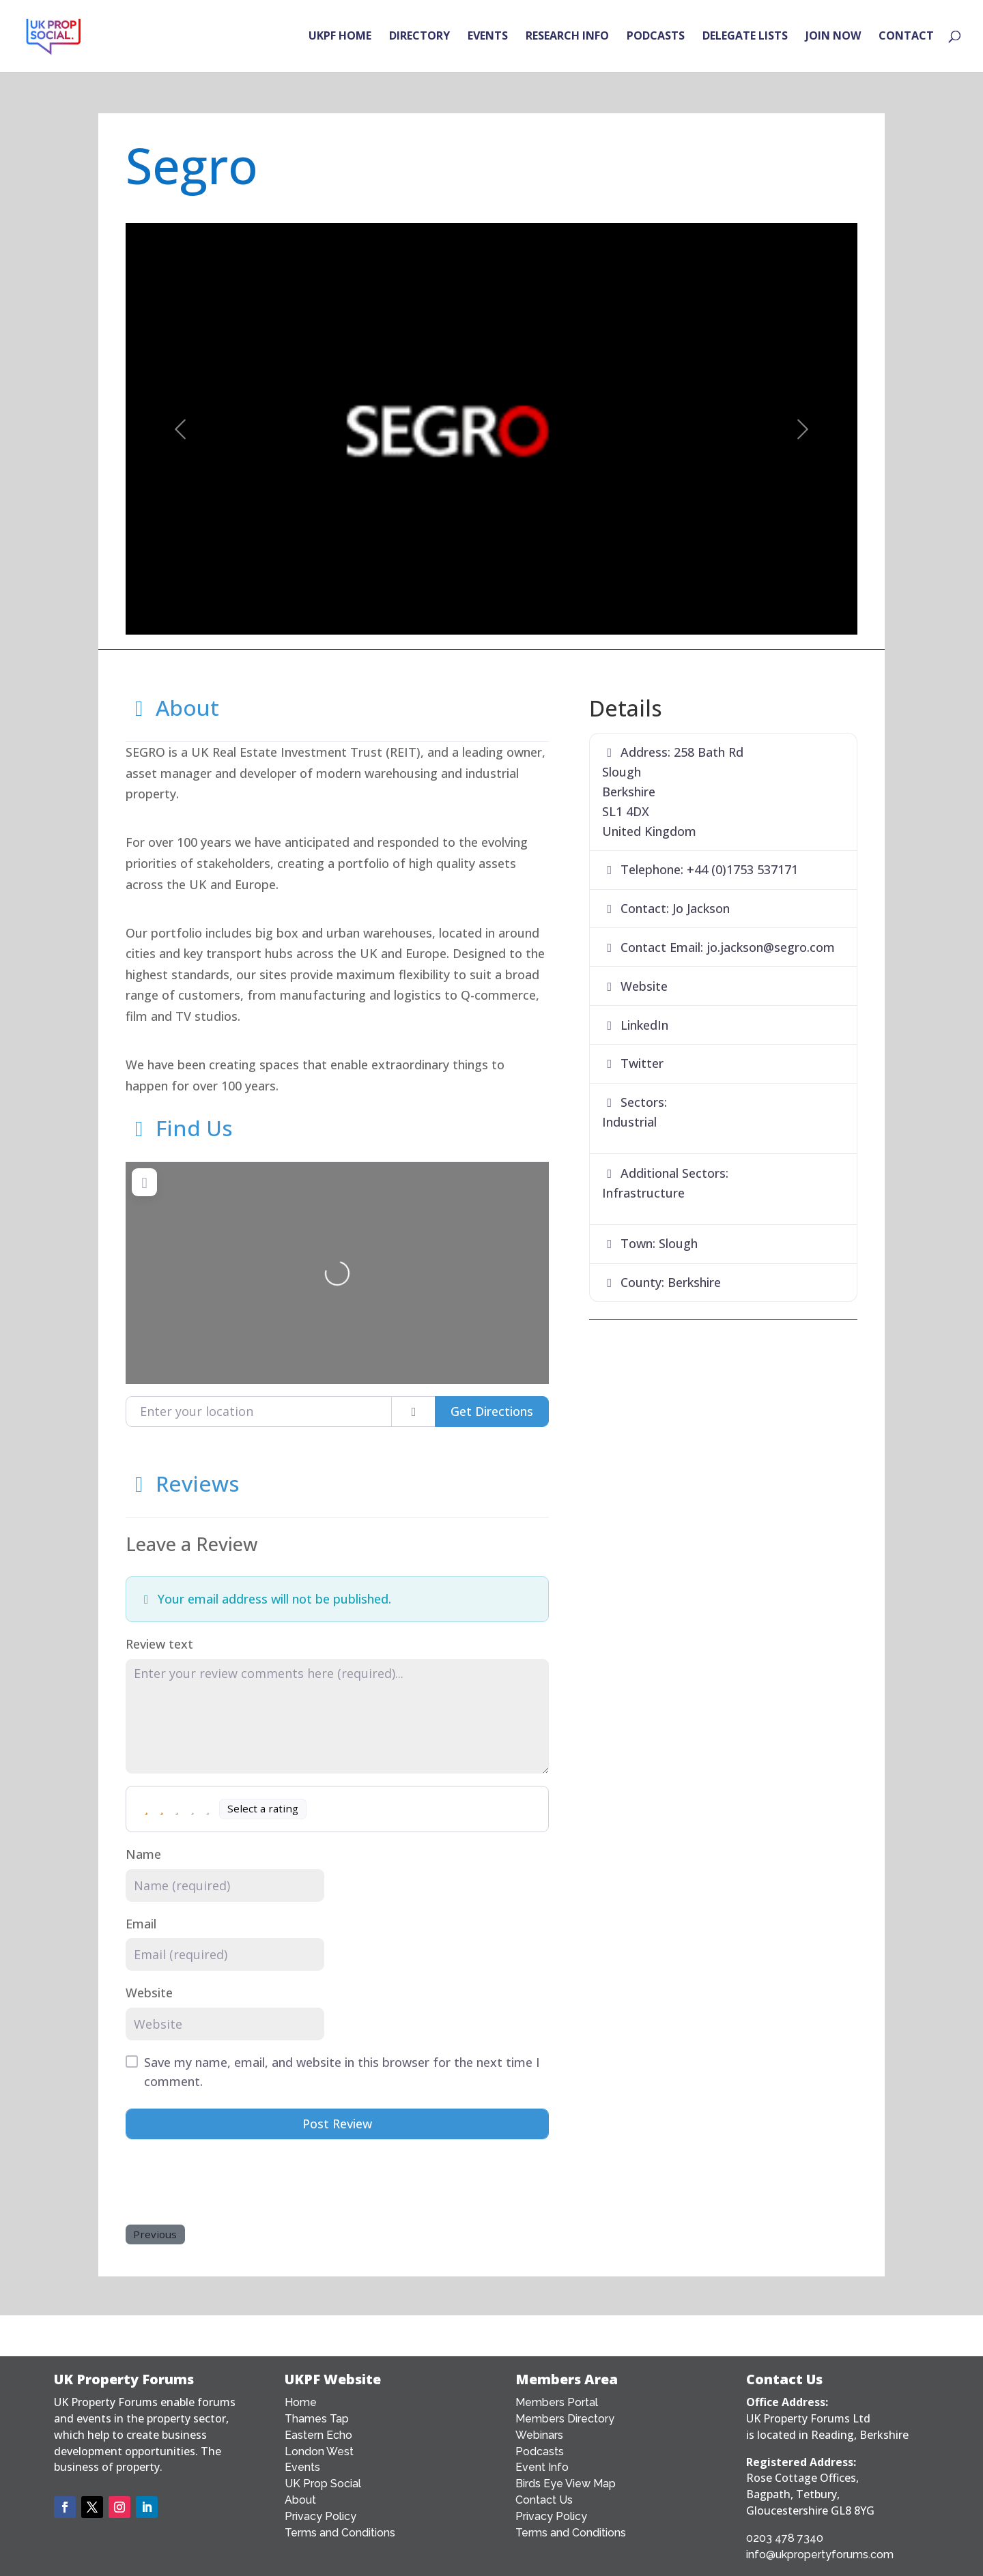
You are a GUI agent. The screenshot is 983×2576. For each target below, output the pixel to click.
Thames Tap (317, 2418)
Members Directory (564, 2418)
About (172, 707)
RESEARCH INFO (567, 38)
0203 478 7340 (784, 2538)
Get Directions (492, 1411)
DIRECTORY (419, 38)
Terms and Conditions (340, 2532)
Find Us (179, 1127)
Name (143, 1854)
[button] (181, 429)
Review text (159, 1644)
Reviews (183, 1483)
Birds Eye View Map (565, 2483)
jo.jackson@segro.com (771, 947)
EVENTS (488, 38)
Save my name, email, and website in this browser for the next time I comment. (342, 2072)
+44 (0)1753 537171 (742, 869)
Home (301, 2402)
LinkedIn (644, 1025)
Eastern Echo (318, 2435)
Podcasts (539, 2451)
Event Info (542, 2467)
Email (141, 1923)
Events (302, 2467)
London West (319, 2451)
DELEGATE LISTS (745, 38)
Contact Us (544, 2499)
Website (149, 1992)
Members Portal (556, 2402)
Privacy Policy (320, 2516)
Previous (155, 2234)
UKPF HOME (340, 38)
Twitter (642, 1063)
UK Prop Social (323, 2483)
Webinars (539, 2435)
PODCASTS (656, 38)
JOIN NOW (833, 38)
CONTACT (906, 38)
